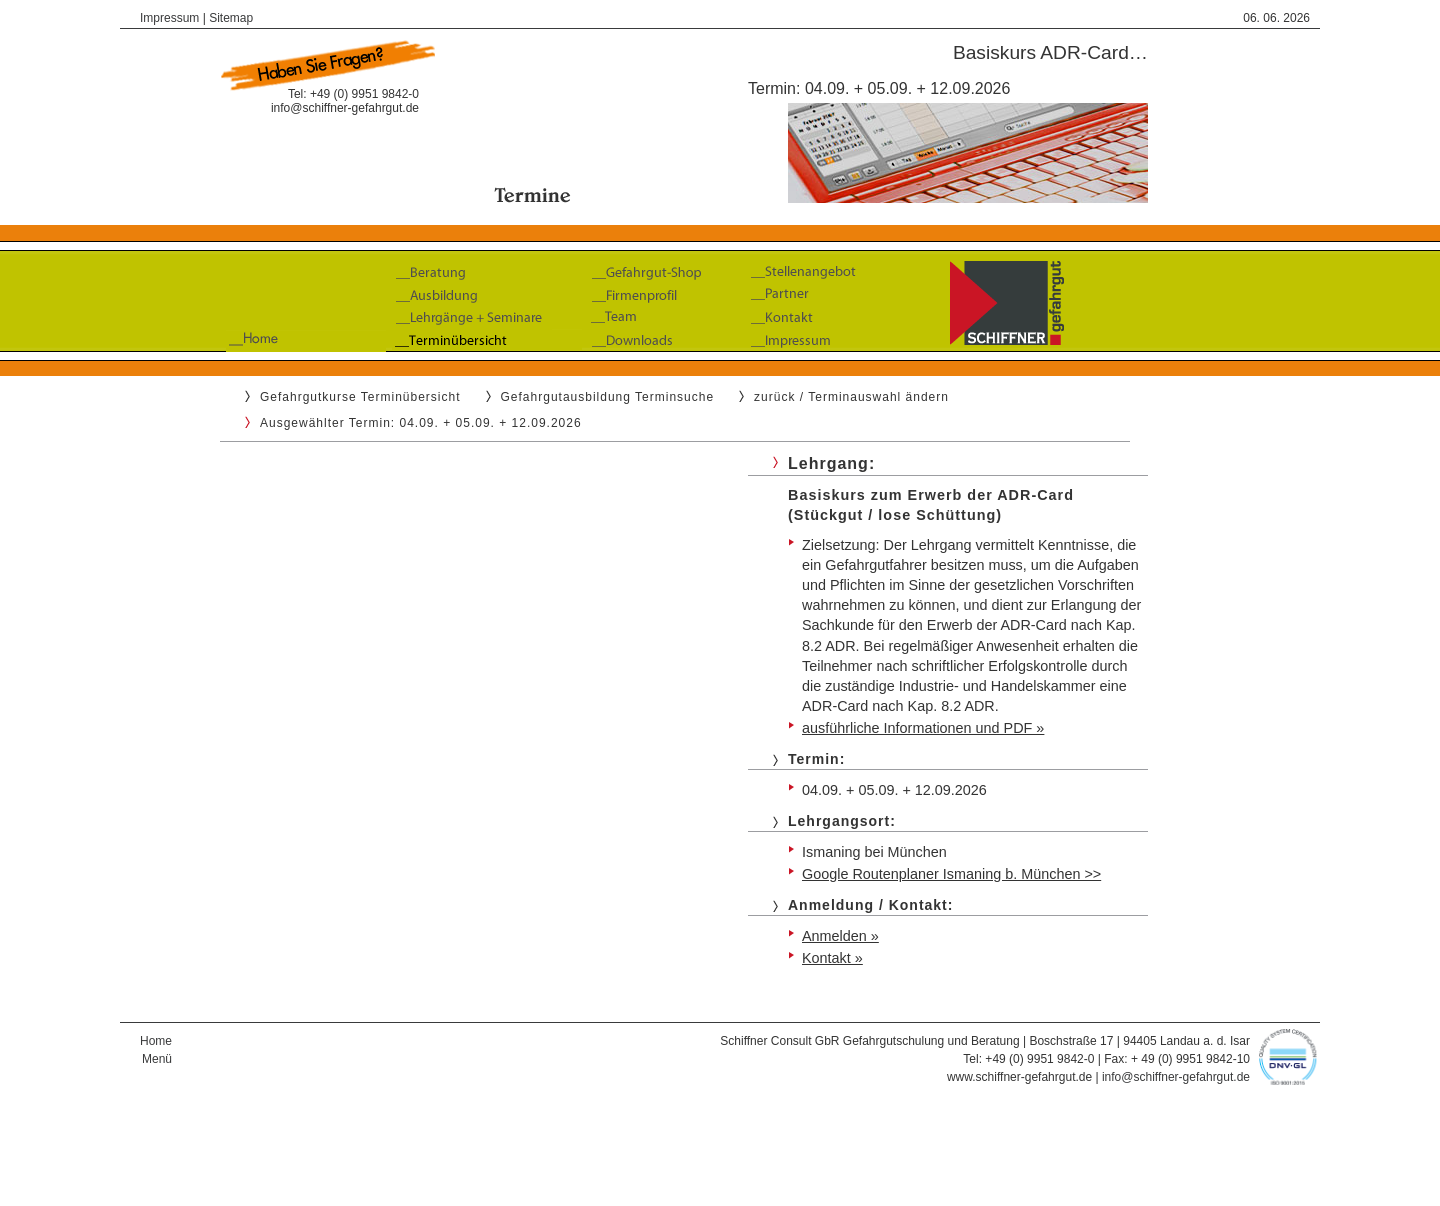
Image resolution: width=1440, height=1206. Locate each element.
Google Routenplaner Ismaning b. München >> (951, 874)
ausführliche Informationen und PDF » (923, 728)
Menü (157, 1059)
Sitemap (231, 18)
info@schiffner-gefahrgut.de (345, 108)
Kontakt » (832, 958)
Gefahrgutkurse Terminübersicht (360, 397)
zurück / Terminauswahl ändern (851, 397)
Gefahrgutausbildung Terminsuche (608, 397)
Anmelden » (840, 936)
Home (156, 1041)
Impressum (169, 18)
